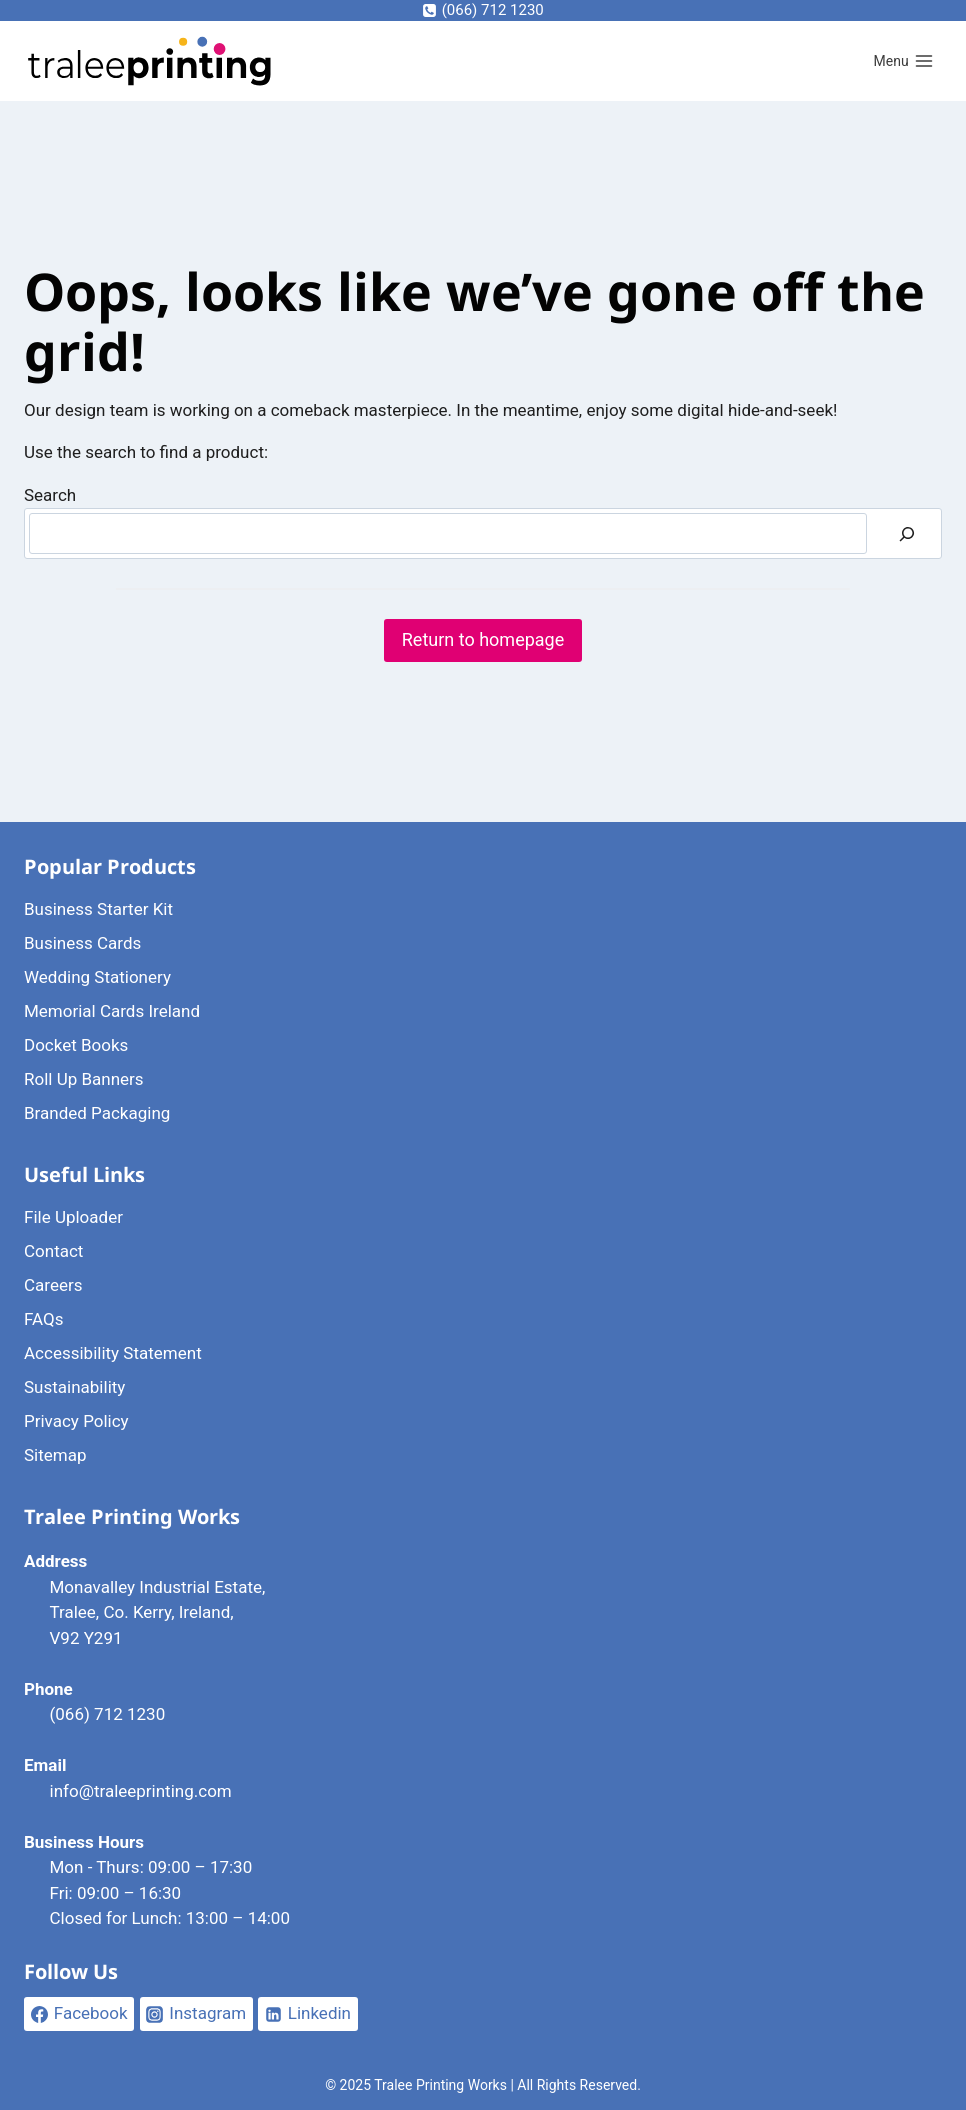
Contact (53, 1251)
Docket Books (76, 1045)
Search (50, 495)
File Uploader (73, 1217)
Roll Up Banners (84, 1079)
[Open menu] (903, 62)
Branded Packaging (97, 1113)
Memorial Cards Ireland (112, 1011)
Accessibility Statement (113, 1353)
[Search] (907, 533)
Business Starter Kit (98, 909)
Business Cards (82, 943)
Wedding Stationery (97, 977)
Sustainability (74, 1387)
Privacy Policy (76, 1421)
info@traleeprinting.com (141, 1791)
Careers (53, 1285)
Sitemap (55, 1455)
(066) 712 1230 (108, 1714)
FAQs (43, 1319)
